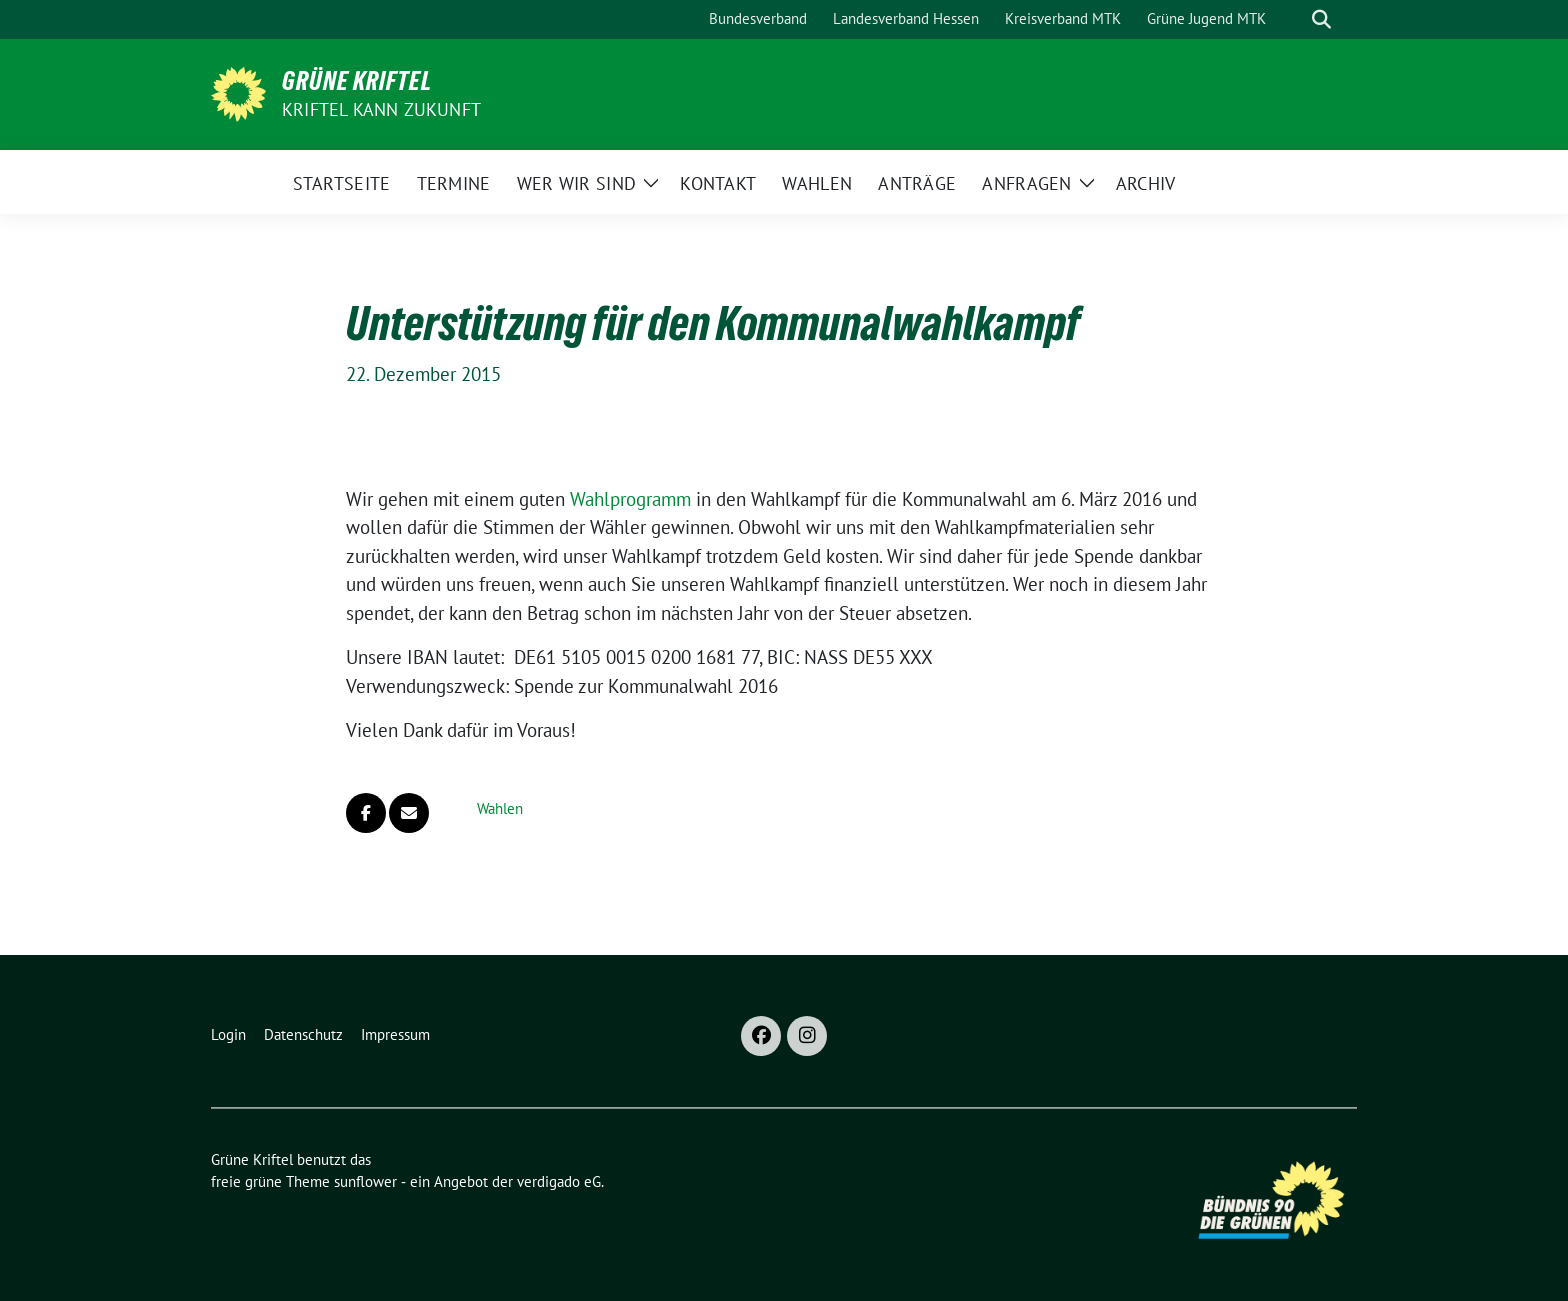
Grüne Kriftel (357, 81)
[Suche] (1293, 19)
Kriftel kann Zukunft (381, 109)
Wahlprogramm (630, 499)
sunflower (365, 1181)
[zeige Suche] (1321, 19)
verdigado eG (559, 1181)
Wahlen (500, 808)
